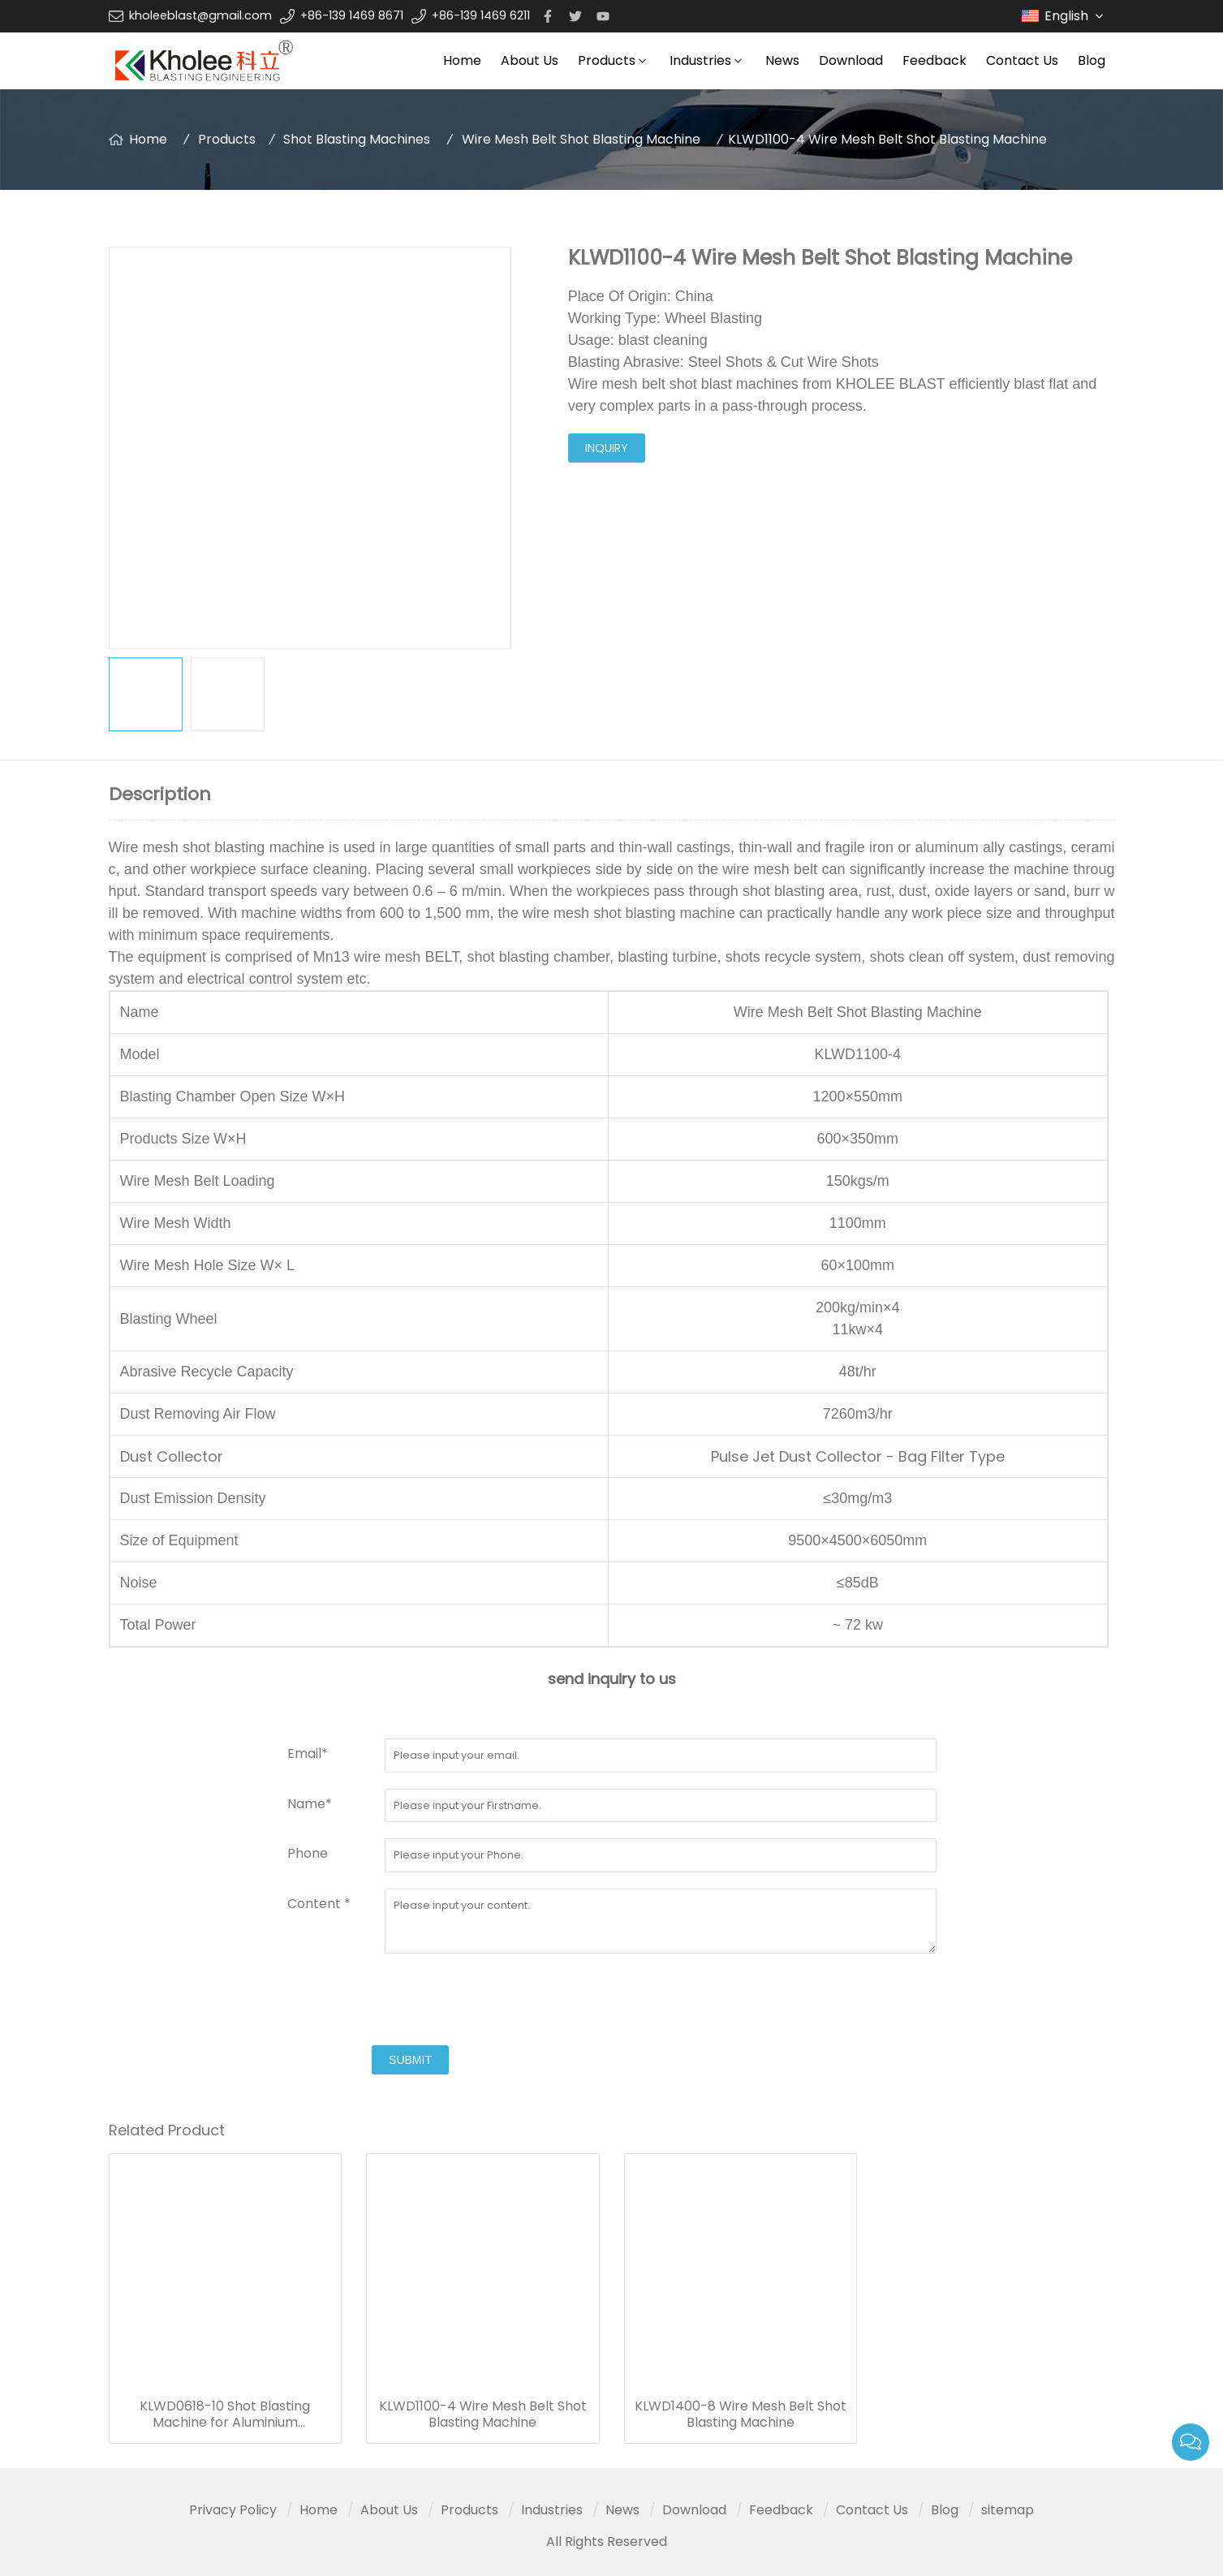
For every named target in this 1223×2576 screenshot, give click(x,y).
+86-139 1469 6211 (481, 15)
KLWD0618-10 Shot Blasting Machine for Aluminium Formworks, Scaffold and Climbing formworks (225, 2414)
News (782, 60)
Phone (307, 1853)
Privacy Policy (233, 2510)
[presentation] (410, 2001)
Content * (319, 1903)
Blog (1091, 60)
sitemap (1007, 2510)
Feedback (934, 60)
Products (606, 60)
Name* (309, 1803)
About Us (529, 60)
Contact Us (1022, 60)
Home (462, 60)
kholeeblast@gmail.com (200, 15)
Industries (700, 60)
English (1075, 16)
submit (410, 2059)
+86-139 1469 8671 (351, 15)
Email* (307, 1753)
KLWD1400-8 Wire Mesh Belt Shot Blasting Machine (740, 2414)
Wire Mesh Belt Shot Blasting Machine (581, 139)
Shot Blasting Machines (356, 139)
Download (851, 60)
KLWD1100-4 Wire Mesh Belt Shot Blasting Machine (483, 2414)
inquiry (606, 448)
